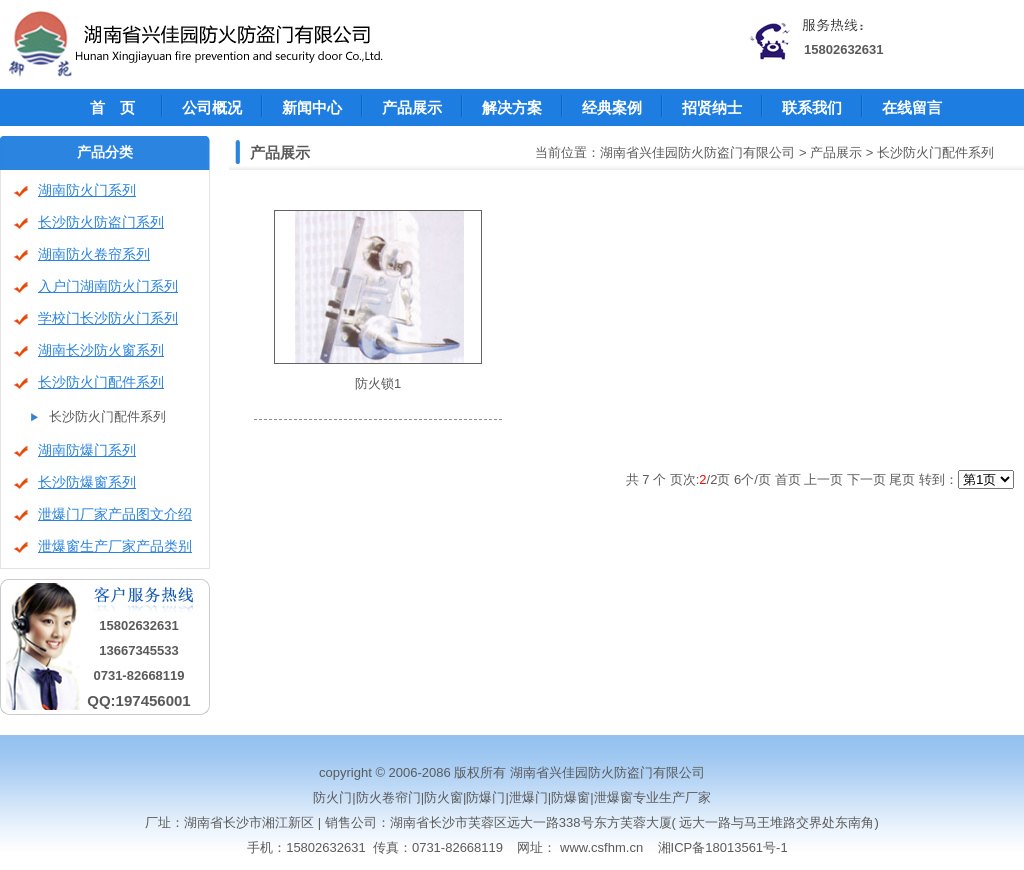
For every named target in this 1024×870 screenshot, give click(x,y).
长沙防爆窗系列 (87, 482)
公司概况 (212, 107)
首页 (788, 479)
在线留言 (912, 107)
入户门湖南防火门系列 (108, 286)
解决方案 (512, 107)
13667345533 (139, 650)
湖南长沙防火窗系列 (101, 350)
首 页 (112, 107)
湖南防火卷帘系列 (94, 254)
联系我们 (812, 107)
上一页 (823, 479)
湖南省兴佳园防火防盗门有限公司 (697, 152)
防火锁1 (378, 383)
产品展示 (412, 107)
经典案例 (612, 107)
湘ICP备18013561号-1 (723, 847)
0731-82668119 (138, 675)
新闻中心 (312, 107)
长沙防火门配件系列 (101, 382)
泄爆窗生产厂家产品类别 (115, 546)
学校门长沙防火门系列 (108, 318)
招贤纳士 (712, 107)
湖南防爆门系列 (87, 450)
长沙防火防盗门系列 (101, 222)
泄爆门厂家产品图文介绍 (115, 514)
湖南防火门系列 (87, 190)
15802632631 (844, 49)
